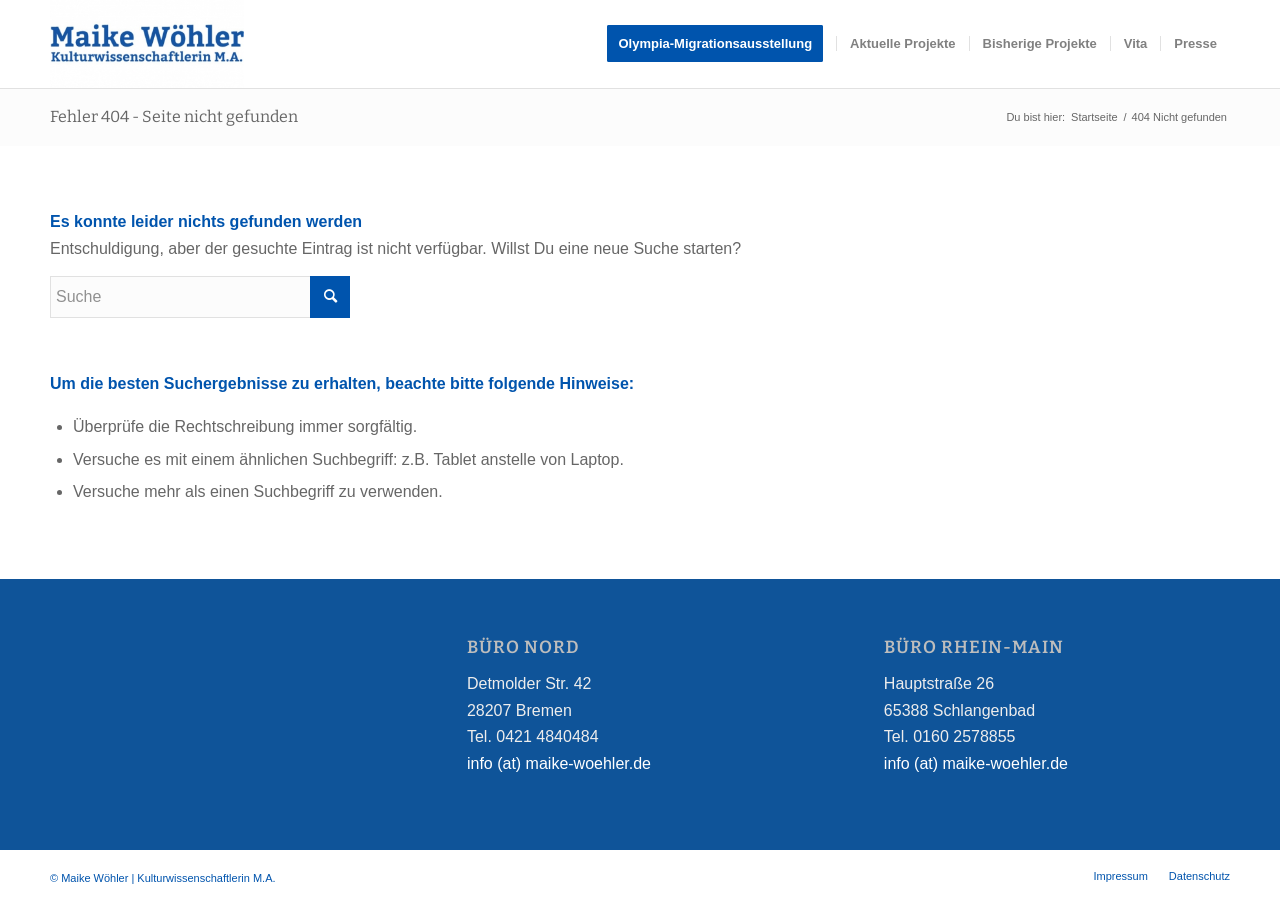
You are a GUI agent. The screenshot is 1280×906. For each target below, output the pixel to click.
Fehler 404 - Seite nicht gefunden (174, 116)
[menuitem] (721, 44)
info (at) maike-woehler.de (559, 763)
